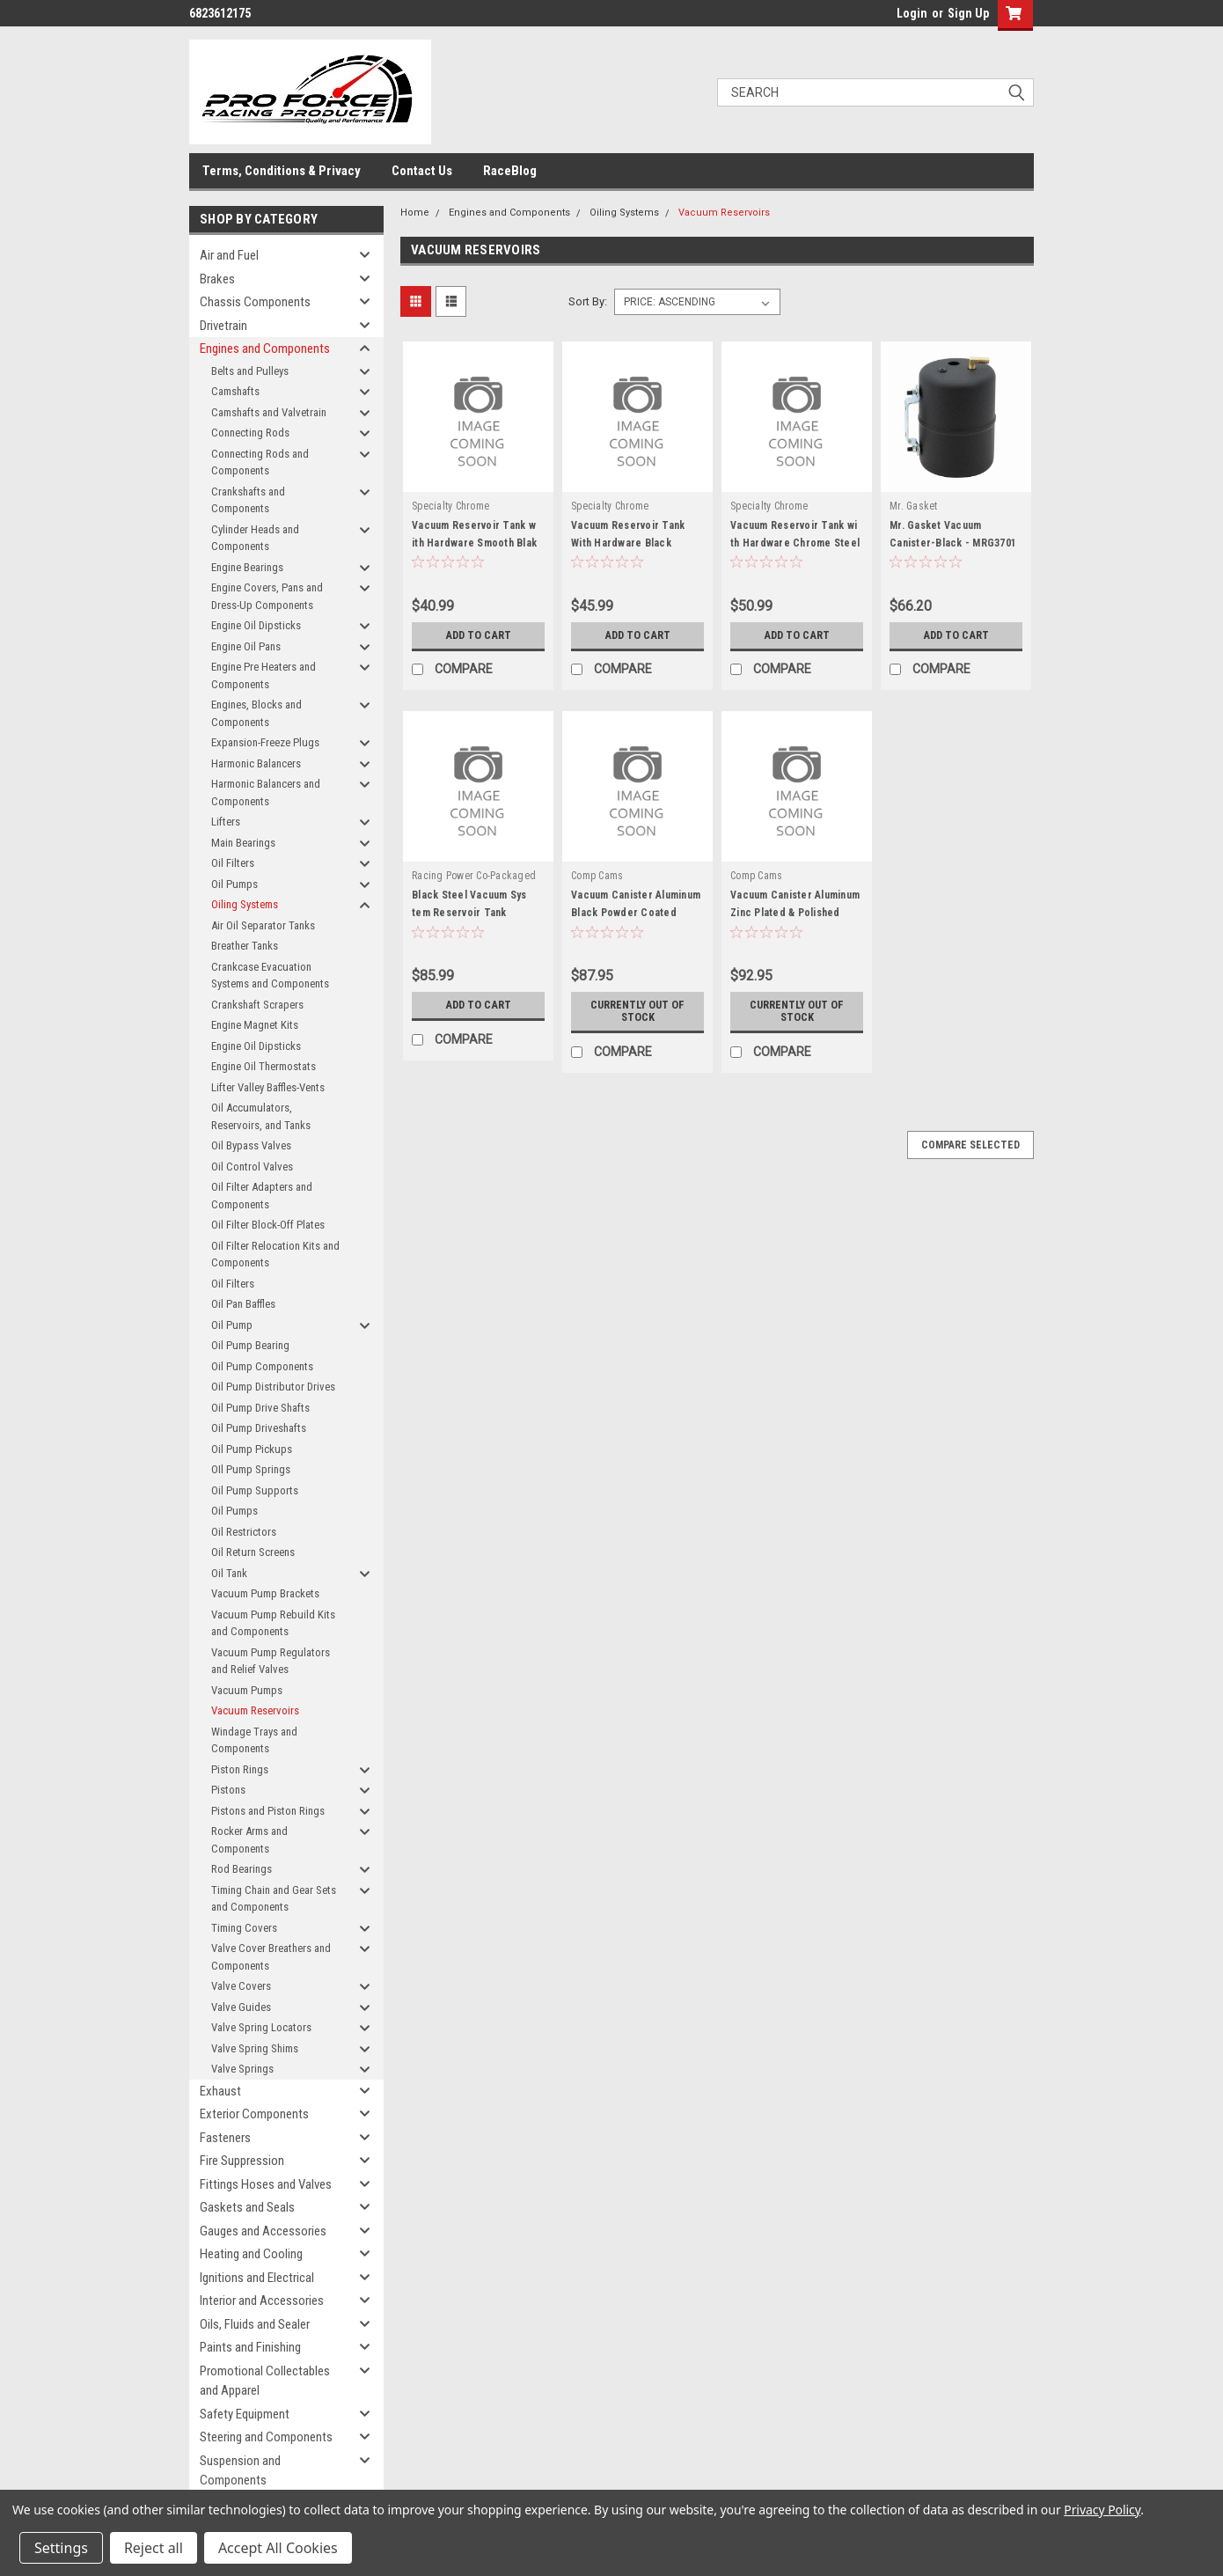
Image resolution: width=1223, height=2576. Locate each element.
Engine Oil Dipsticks (256, 625)
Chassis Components (255, 302)
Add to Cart (478, 635)
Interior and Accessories (262, 2300)
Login (912, 13)
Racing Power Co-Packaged (474, 876)
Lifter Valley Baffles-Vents (268, 1087)
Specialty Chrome (450, 506)
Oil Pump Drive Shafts (260, 1407)
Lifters (225, 821)
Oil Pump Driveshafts (258, 1428)
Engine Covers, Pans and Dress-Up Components (267, 596)
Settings (61, 2548)
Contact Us (422, 171)
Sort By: (587, 301)
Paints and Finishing (250, 2347)
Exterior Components (254, 2114)
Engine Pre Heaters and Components (263, 675)
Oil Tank (229, 1573)
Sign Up (968, 13)
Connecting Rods (250, 432)
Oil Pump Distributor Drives (273, 1386)
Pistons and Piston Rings (268, 1810)
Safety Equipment (244, 2414)
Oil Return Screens (253, 1552)
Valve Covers (241, 1986)
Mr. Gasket (914, 506)
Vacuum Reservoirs (255, 1710)
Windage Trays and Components (254, 1740)
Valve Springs (242, 2068)
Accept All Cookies (278, 2548)
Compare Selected (970, 1145)
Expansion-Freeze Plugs (265, 742)
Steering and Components (266, 2437)
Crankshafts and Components (248, 500)
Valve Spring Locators (261, 2027)
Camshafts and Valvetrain (268, 412)
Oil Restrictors (243, 1531)
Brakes (217, 279)
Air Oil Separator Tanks (263, 925)
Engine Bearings (247, 567)
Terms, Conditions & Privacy (281, 171)
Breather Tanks (244, 945)
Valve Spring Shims (254, 2048)
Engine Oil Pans (246, 646)
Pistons (228, 1789)
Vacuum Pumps (246, 1690)
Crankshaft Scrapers (257, 1004)
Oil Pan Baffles (243, 1303)
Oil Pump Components (262, 1366)
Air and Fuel (229, 255)
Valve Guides (241, 2007)
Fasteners (225, 2138)
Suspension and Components (240, 2471)
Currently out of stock (638, 1011)
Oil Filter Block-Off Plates (268, 1224)
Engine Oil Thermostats (263, 1066)
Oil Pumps (234, 884)
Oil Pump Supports (254, 1490)
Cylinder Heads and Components (255, 538)
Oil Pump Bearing (250, 1345)
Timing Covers (244, 1927)
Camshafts (235, 391)
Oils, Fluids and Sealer (255, 2324)
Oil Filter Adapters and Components (261, 1195)
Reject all (153, 2548)
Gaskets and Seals (247, 2207)
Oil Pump (232, 1325)
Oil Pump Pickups (251, 1449)
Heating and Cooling (251, 2254)
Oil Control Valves (252, 1166)
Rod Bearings (241, 1868)
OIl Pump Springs (250, 1469)
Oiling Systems (244, 904)
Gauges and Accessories (263, 2231)
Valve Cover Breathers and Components (271, 1956)
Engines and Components (265, 348)
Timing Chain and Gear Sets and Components (273, 1898)
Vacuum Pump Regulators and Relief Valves (270, 1661)
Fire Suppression (242, 2161)
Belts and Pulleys (250, 371)
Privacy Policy (1102, 2509)
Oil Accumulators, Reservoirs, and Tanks (261, 1116)
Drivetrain (223, 326)
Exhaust (220, 2091)
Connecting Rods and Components (260, 462)
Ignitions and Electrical (257, 2278)
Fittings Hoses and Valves (266, 2184)
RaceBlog (510, 171)
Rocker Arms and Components (249, 1839)
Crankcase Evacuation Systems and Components (270, 975)
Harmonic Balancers (256, 763)
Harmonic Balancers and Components (265, 792)
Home (414, 212)
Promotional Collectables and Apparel (265, 2381)
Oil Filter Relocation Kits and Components (275, 1254)
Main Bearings (243, 842)
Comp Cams (597, 876)
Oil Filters (232, 863)
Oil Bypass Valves (251, 1145)
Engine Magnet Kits (254, 1024)
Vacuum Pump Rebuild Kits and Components (273, 1623)
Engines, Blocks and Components (256, 713)
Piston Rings (239, 1769)
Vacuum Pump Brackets (265, 1593)
